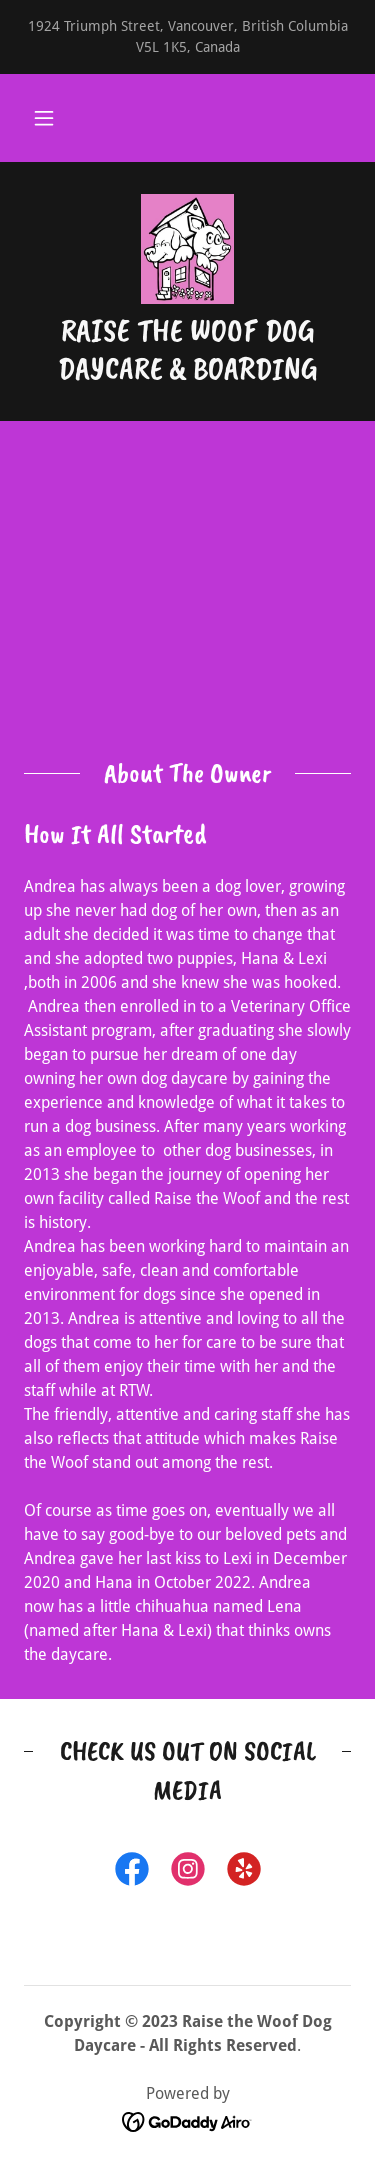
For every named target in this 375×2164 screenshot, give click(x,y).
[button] (44, 118)
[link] (188, 249)
